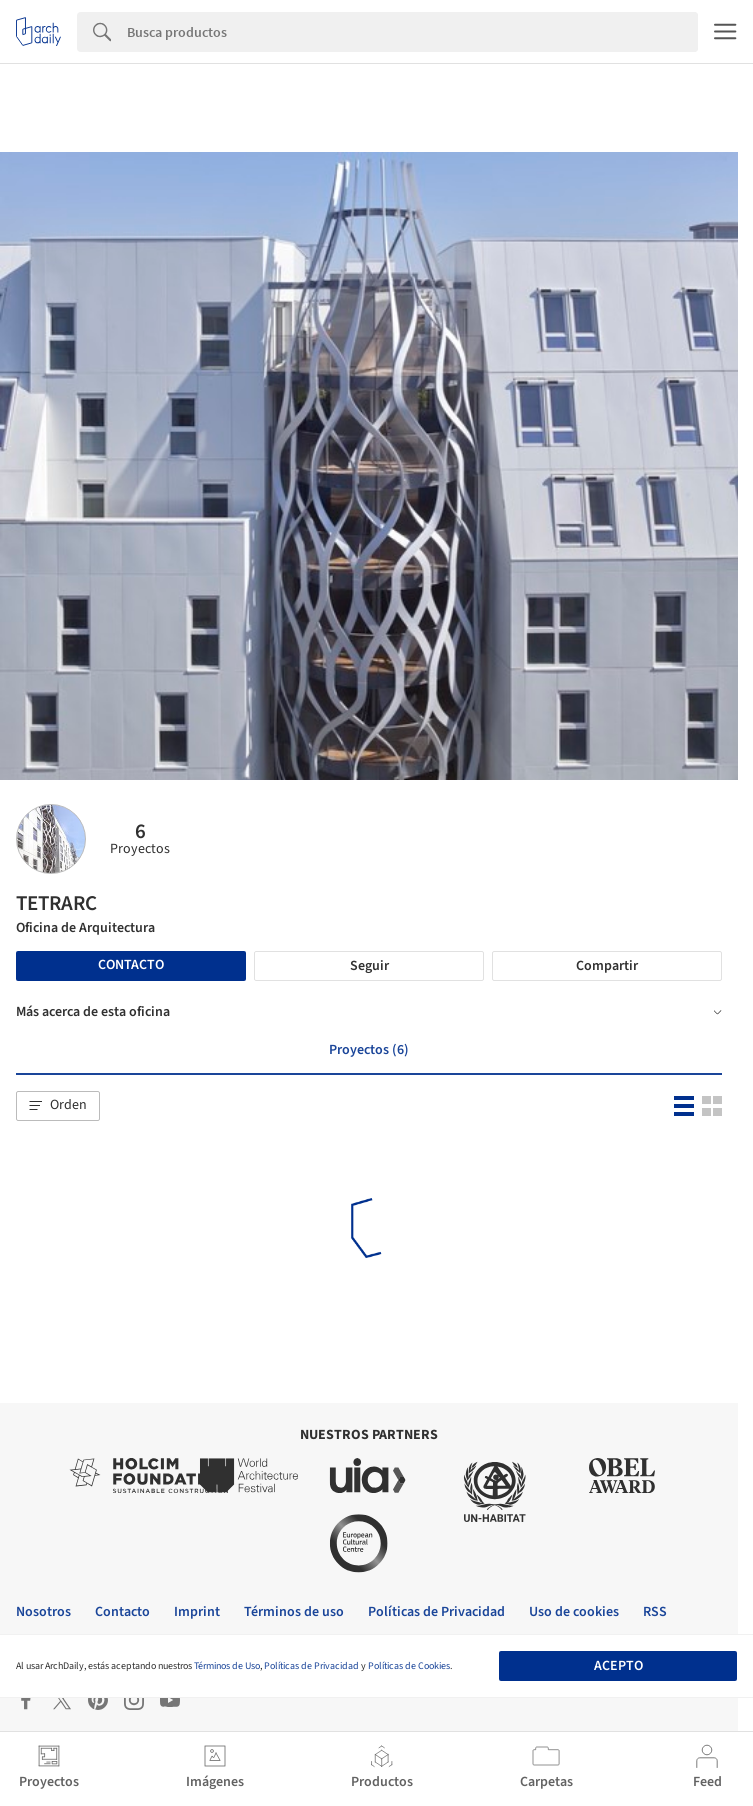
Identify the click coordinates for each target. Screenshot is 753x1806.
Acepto (618, 1666)
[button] (58, 1106)
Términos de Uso (227, 1666)
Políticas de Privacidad (311, 1666)
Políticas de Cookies (409, 1666)
